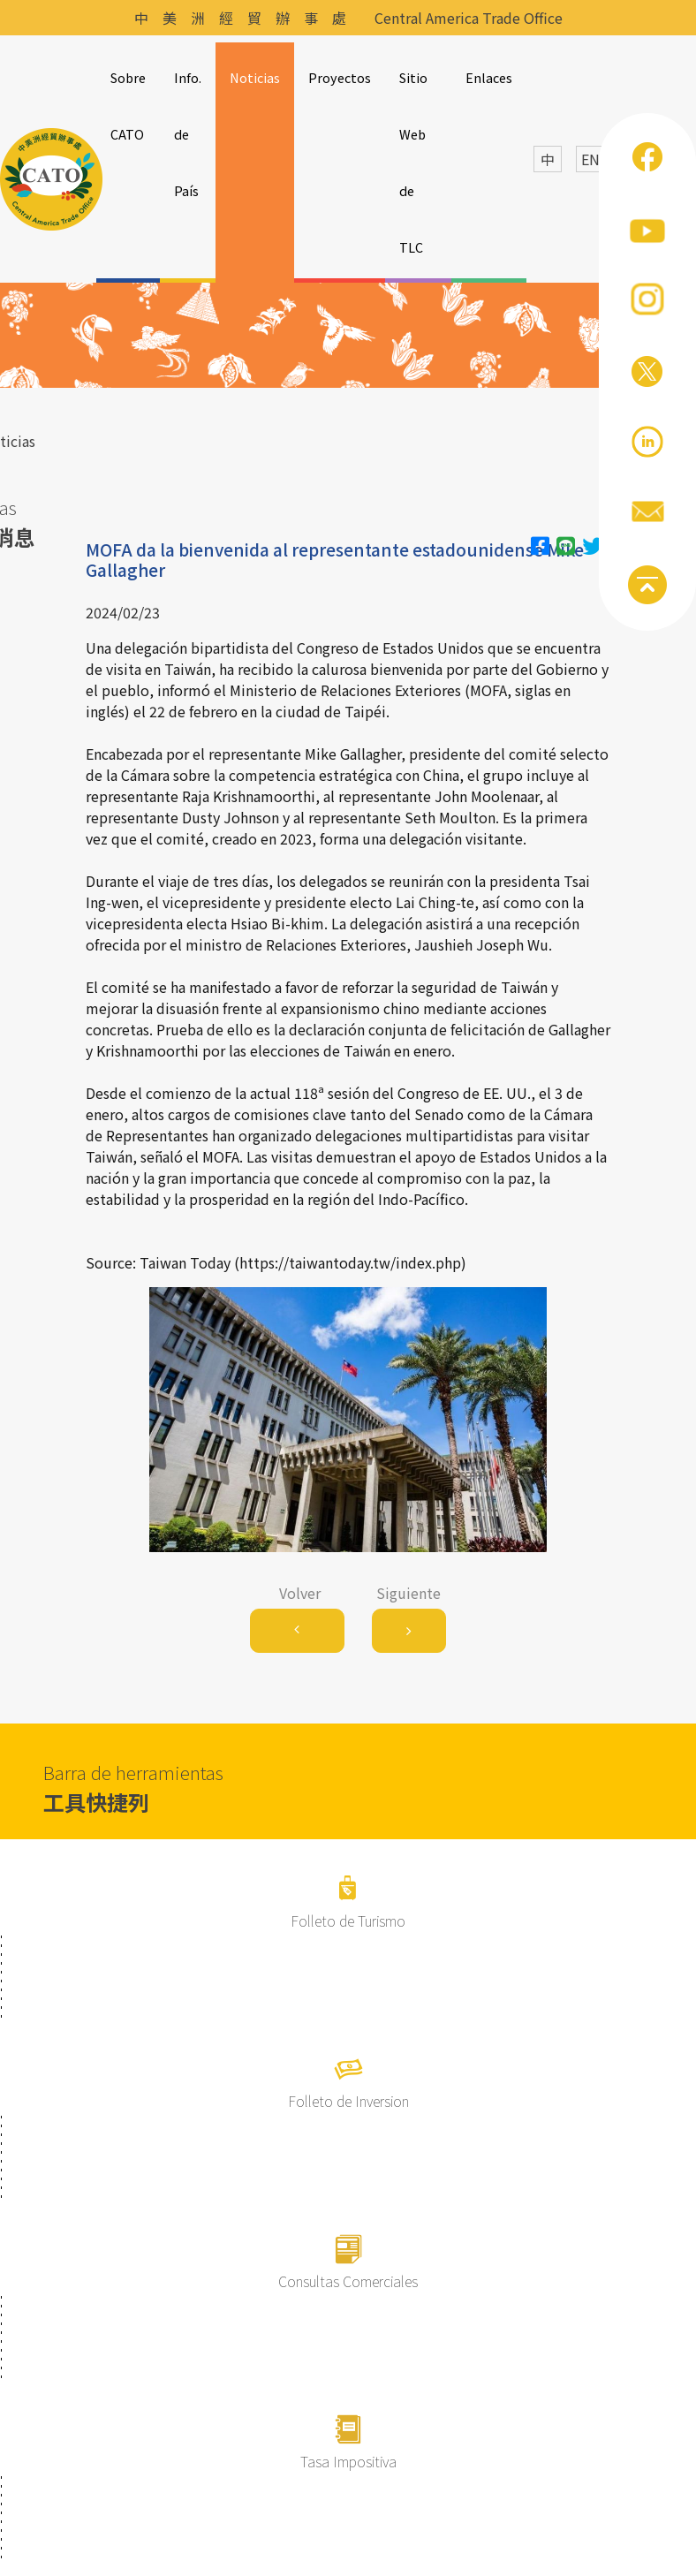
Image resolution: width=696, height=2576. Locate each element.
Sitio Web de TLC (413, 162)
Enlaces (488, 77)
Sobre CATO (128, 105)
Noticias (255, 77)
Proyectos (339, 77)
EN (590, 159)
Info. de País (187, 134)
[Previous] (297, 1631)
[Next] (409, 1631)
